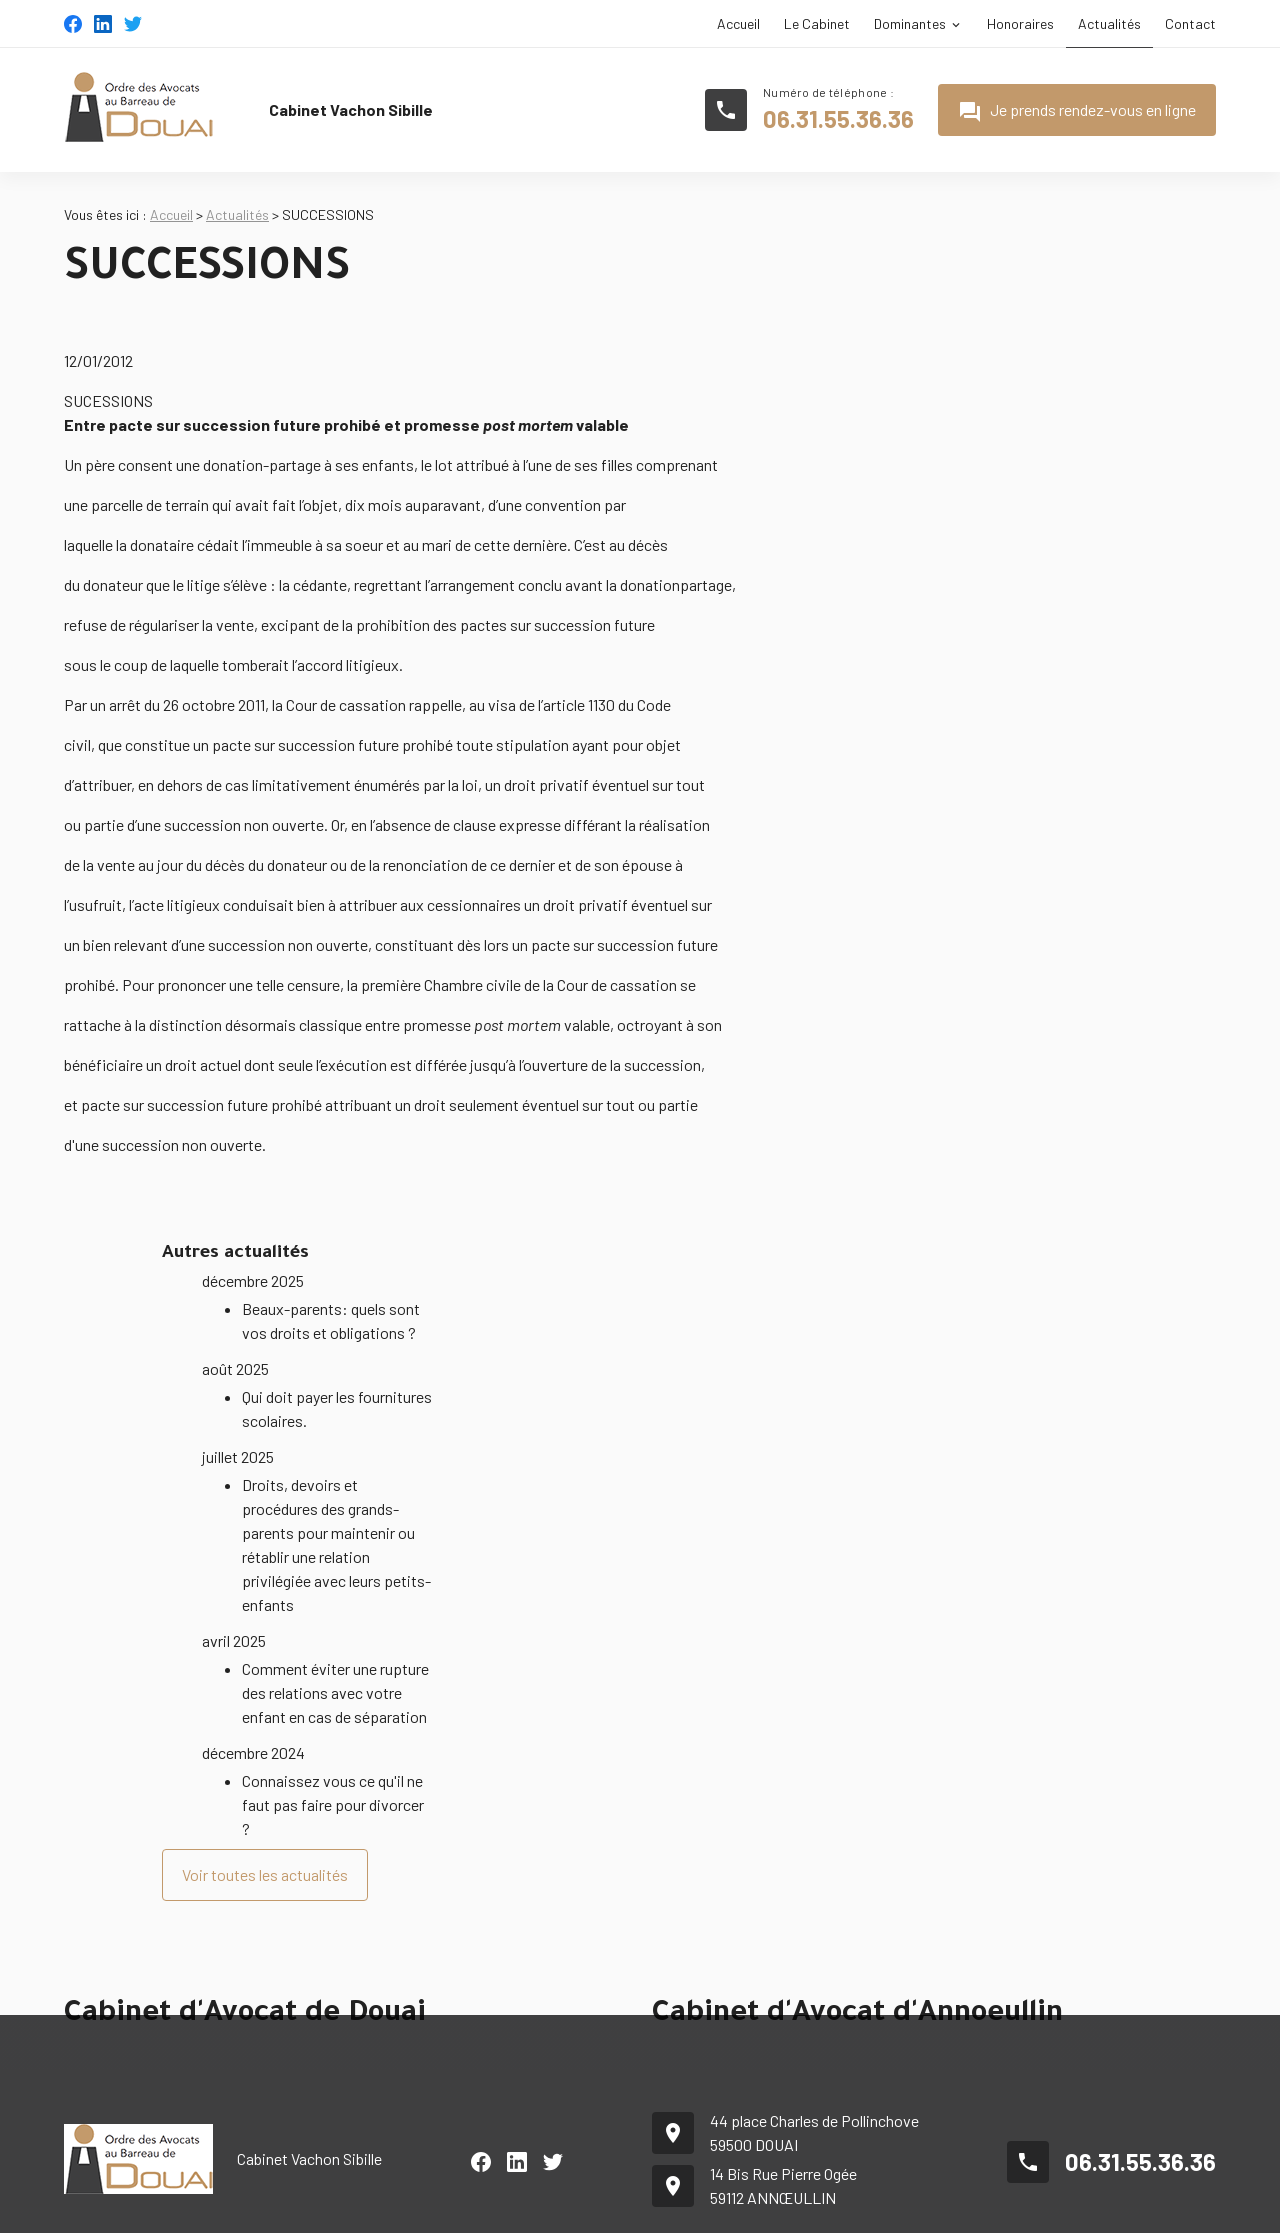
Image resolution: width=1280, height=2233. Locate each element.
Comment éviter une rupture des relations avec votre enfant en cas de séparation (335, 1642)
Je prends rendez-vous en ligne (1077, 112)
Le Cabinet (817, 23)
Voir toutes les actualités (265, 1824)
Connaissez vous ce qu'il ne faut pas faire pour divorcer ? (333, 1754)
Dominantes (910, 23)
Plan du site (868, 2205)
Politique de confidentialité (1134, 2205)
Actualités (1109, 23)
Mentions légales (978, 2205)
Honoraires (1020, 23)
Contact (1190, 23)
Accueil (738, 23)
